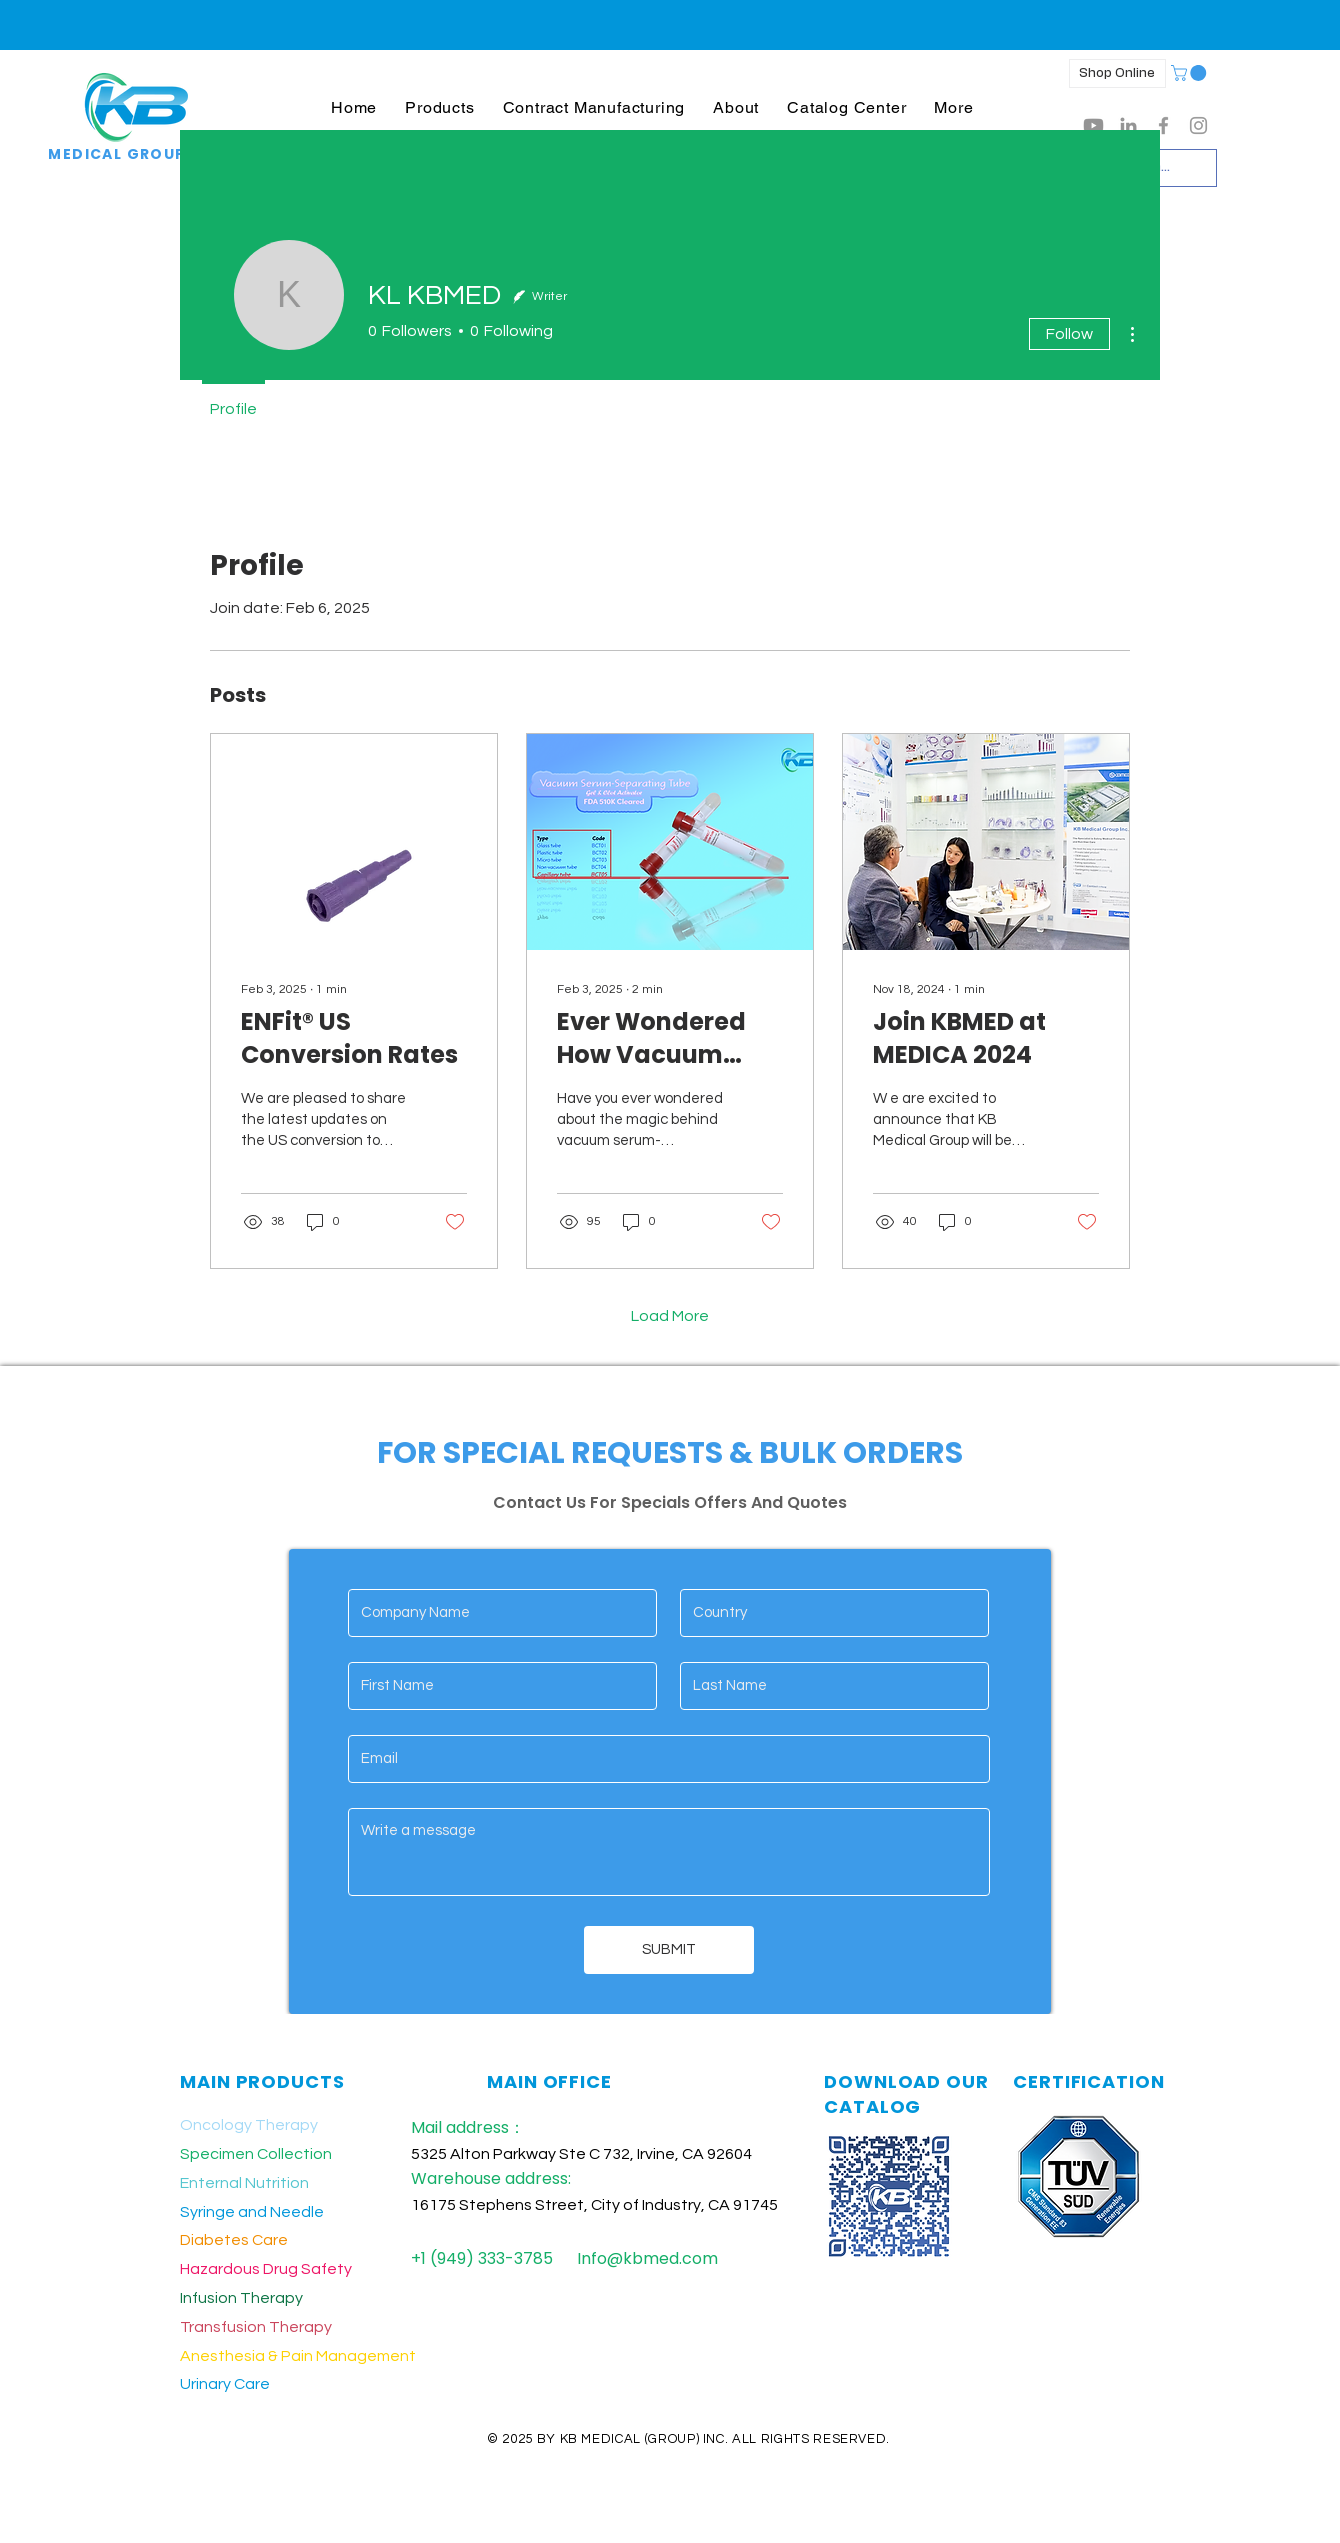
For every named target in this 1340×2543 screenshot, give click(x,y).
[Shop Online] (1117, 73)
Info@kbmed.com (647, 2258)
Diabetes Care (234, 2240)
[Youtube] (1093, 125)
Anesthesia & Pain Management (298, 2356)
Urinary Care (225, 2384)
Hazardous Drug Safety (266, 2269)
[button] (439, 107)
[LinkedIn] (1128, 125)
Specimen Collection (256, 2154)
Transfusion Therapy (256, 2327)
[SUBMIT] (669, 1950)
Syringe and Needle (252, 2212)
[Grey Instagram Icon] (1198, 125)
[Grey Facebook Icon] (1163, 125)
